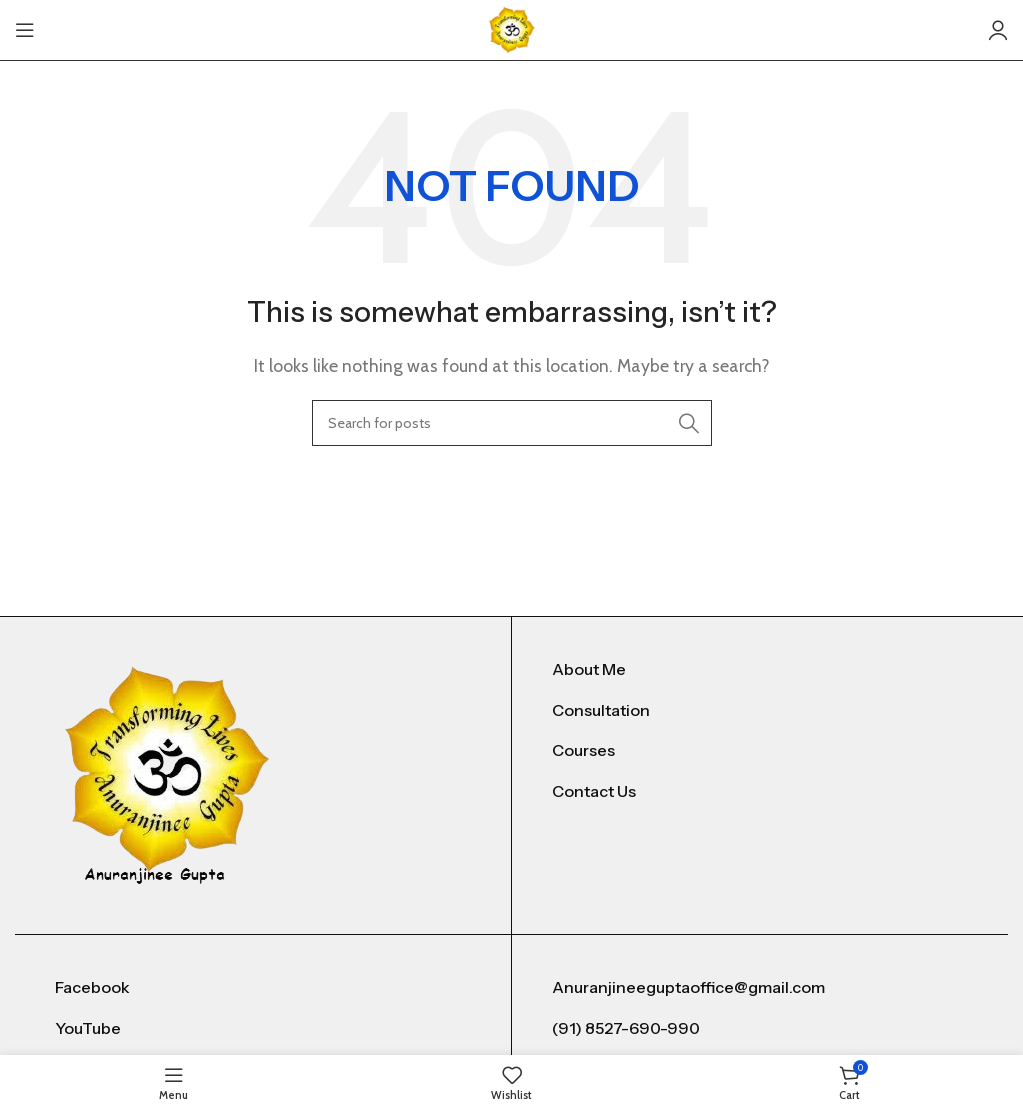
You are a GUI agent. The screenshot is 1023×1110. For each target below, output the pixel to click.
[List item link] (760, 670)
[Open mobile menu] (25, 30)
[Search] (512, 423)
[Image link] (167, 773)
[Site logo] (512, 28)
